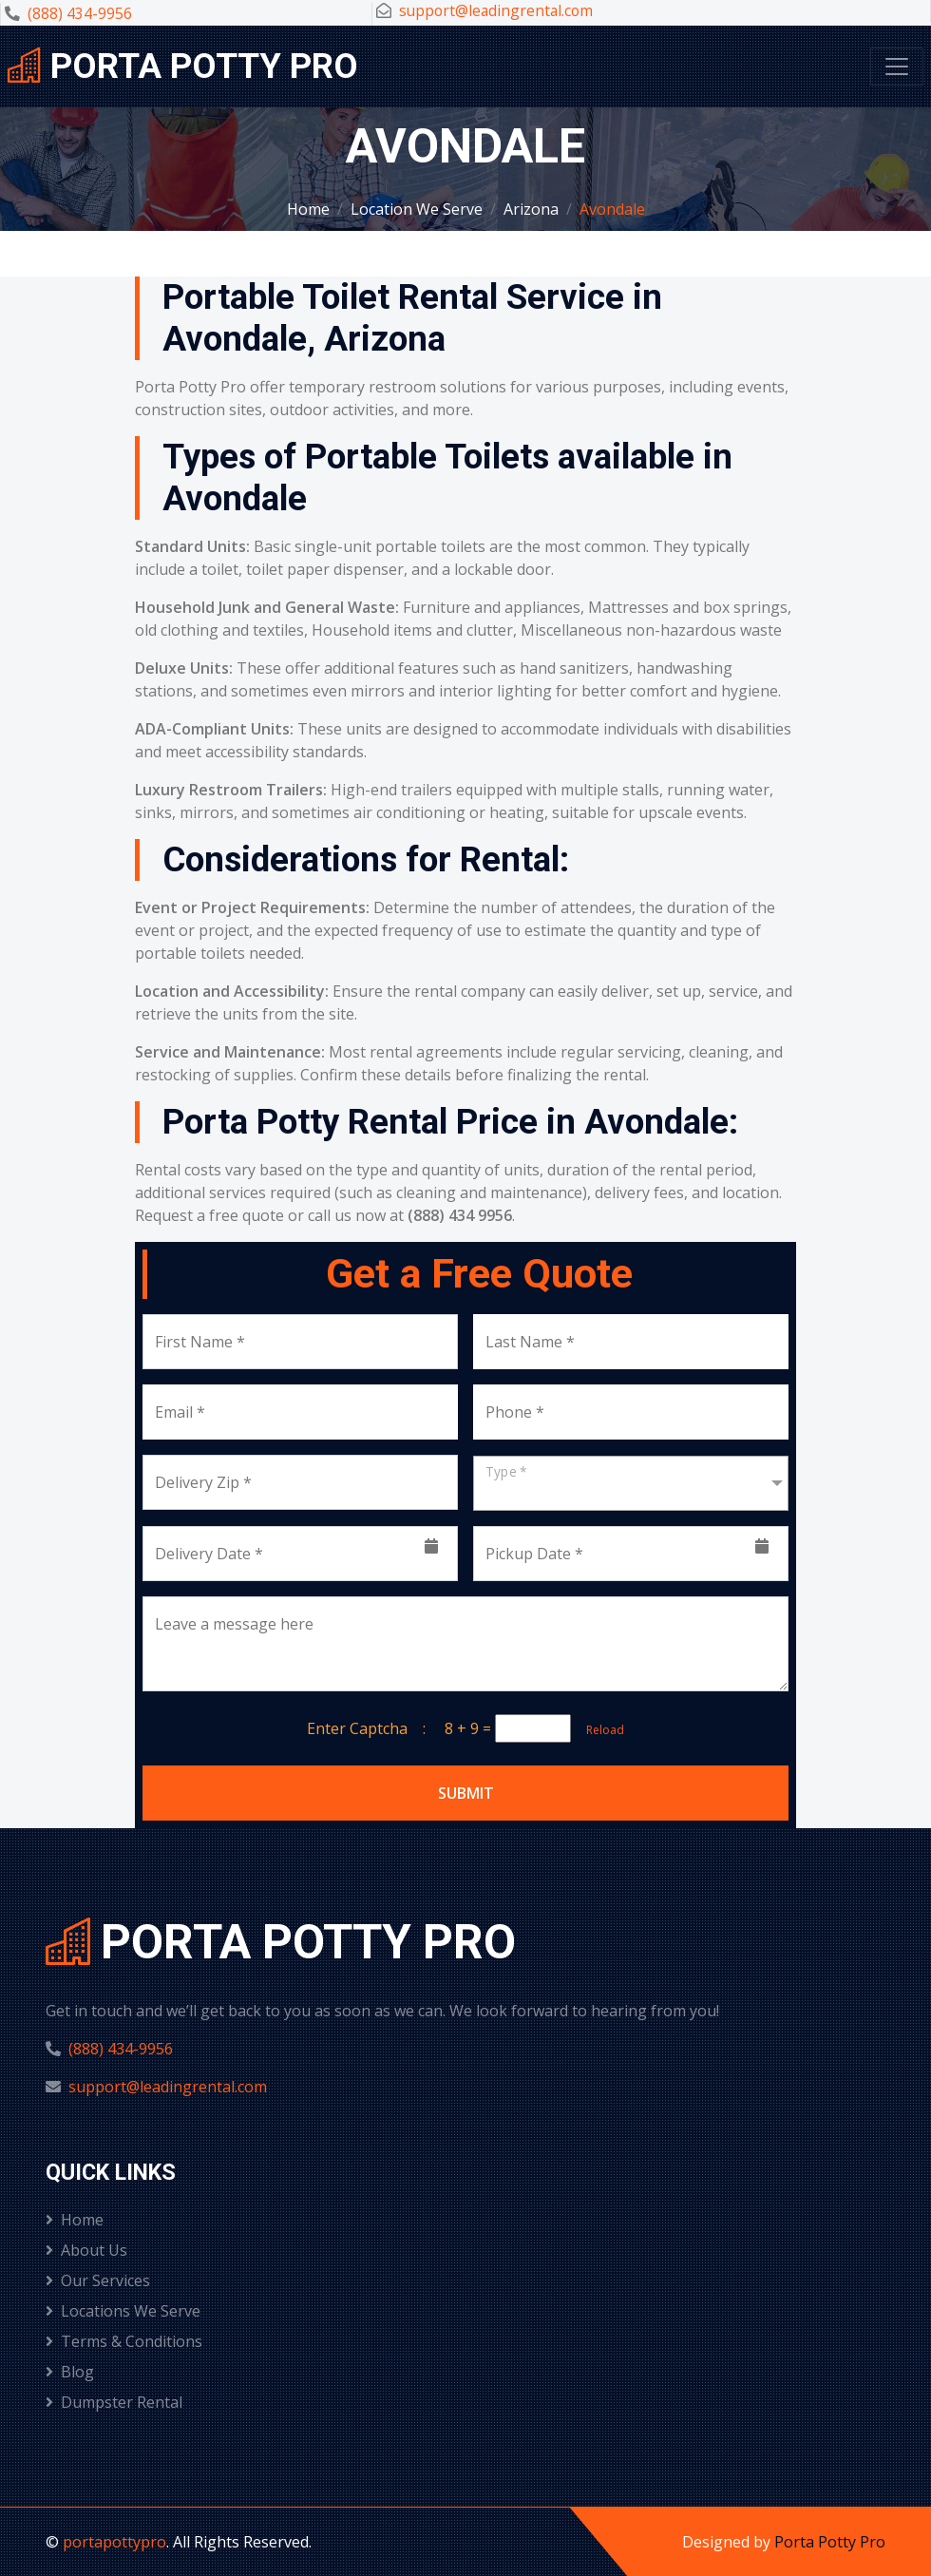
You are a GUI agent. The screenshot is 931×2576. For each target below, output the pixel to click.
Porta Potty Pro (829, 2541)
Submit (466, 1793)
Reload (599, 1730)
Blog (70, 2371)
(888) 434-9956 (80, 13)
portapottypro (114, 2541)
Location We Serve (417, 209)
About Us (86, 2250)
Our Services (98, 2280)
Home (308, 209)
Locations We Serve (123, 2310)
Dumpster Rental (114, 2402)
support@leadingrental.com (496, 10)
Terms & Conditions (124, 2341)
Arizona (531, 209)
